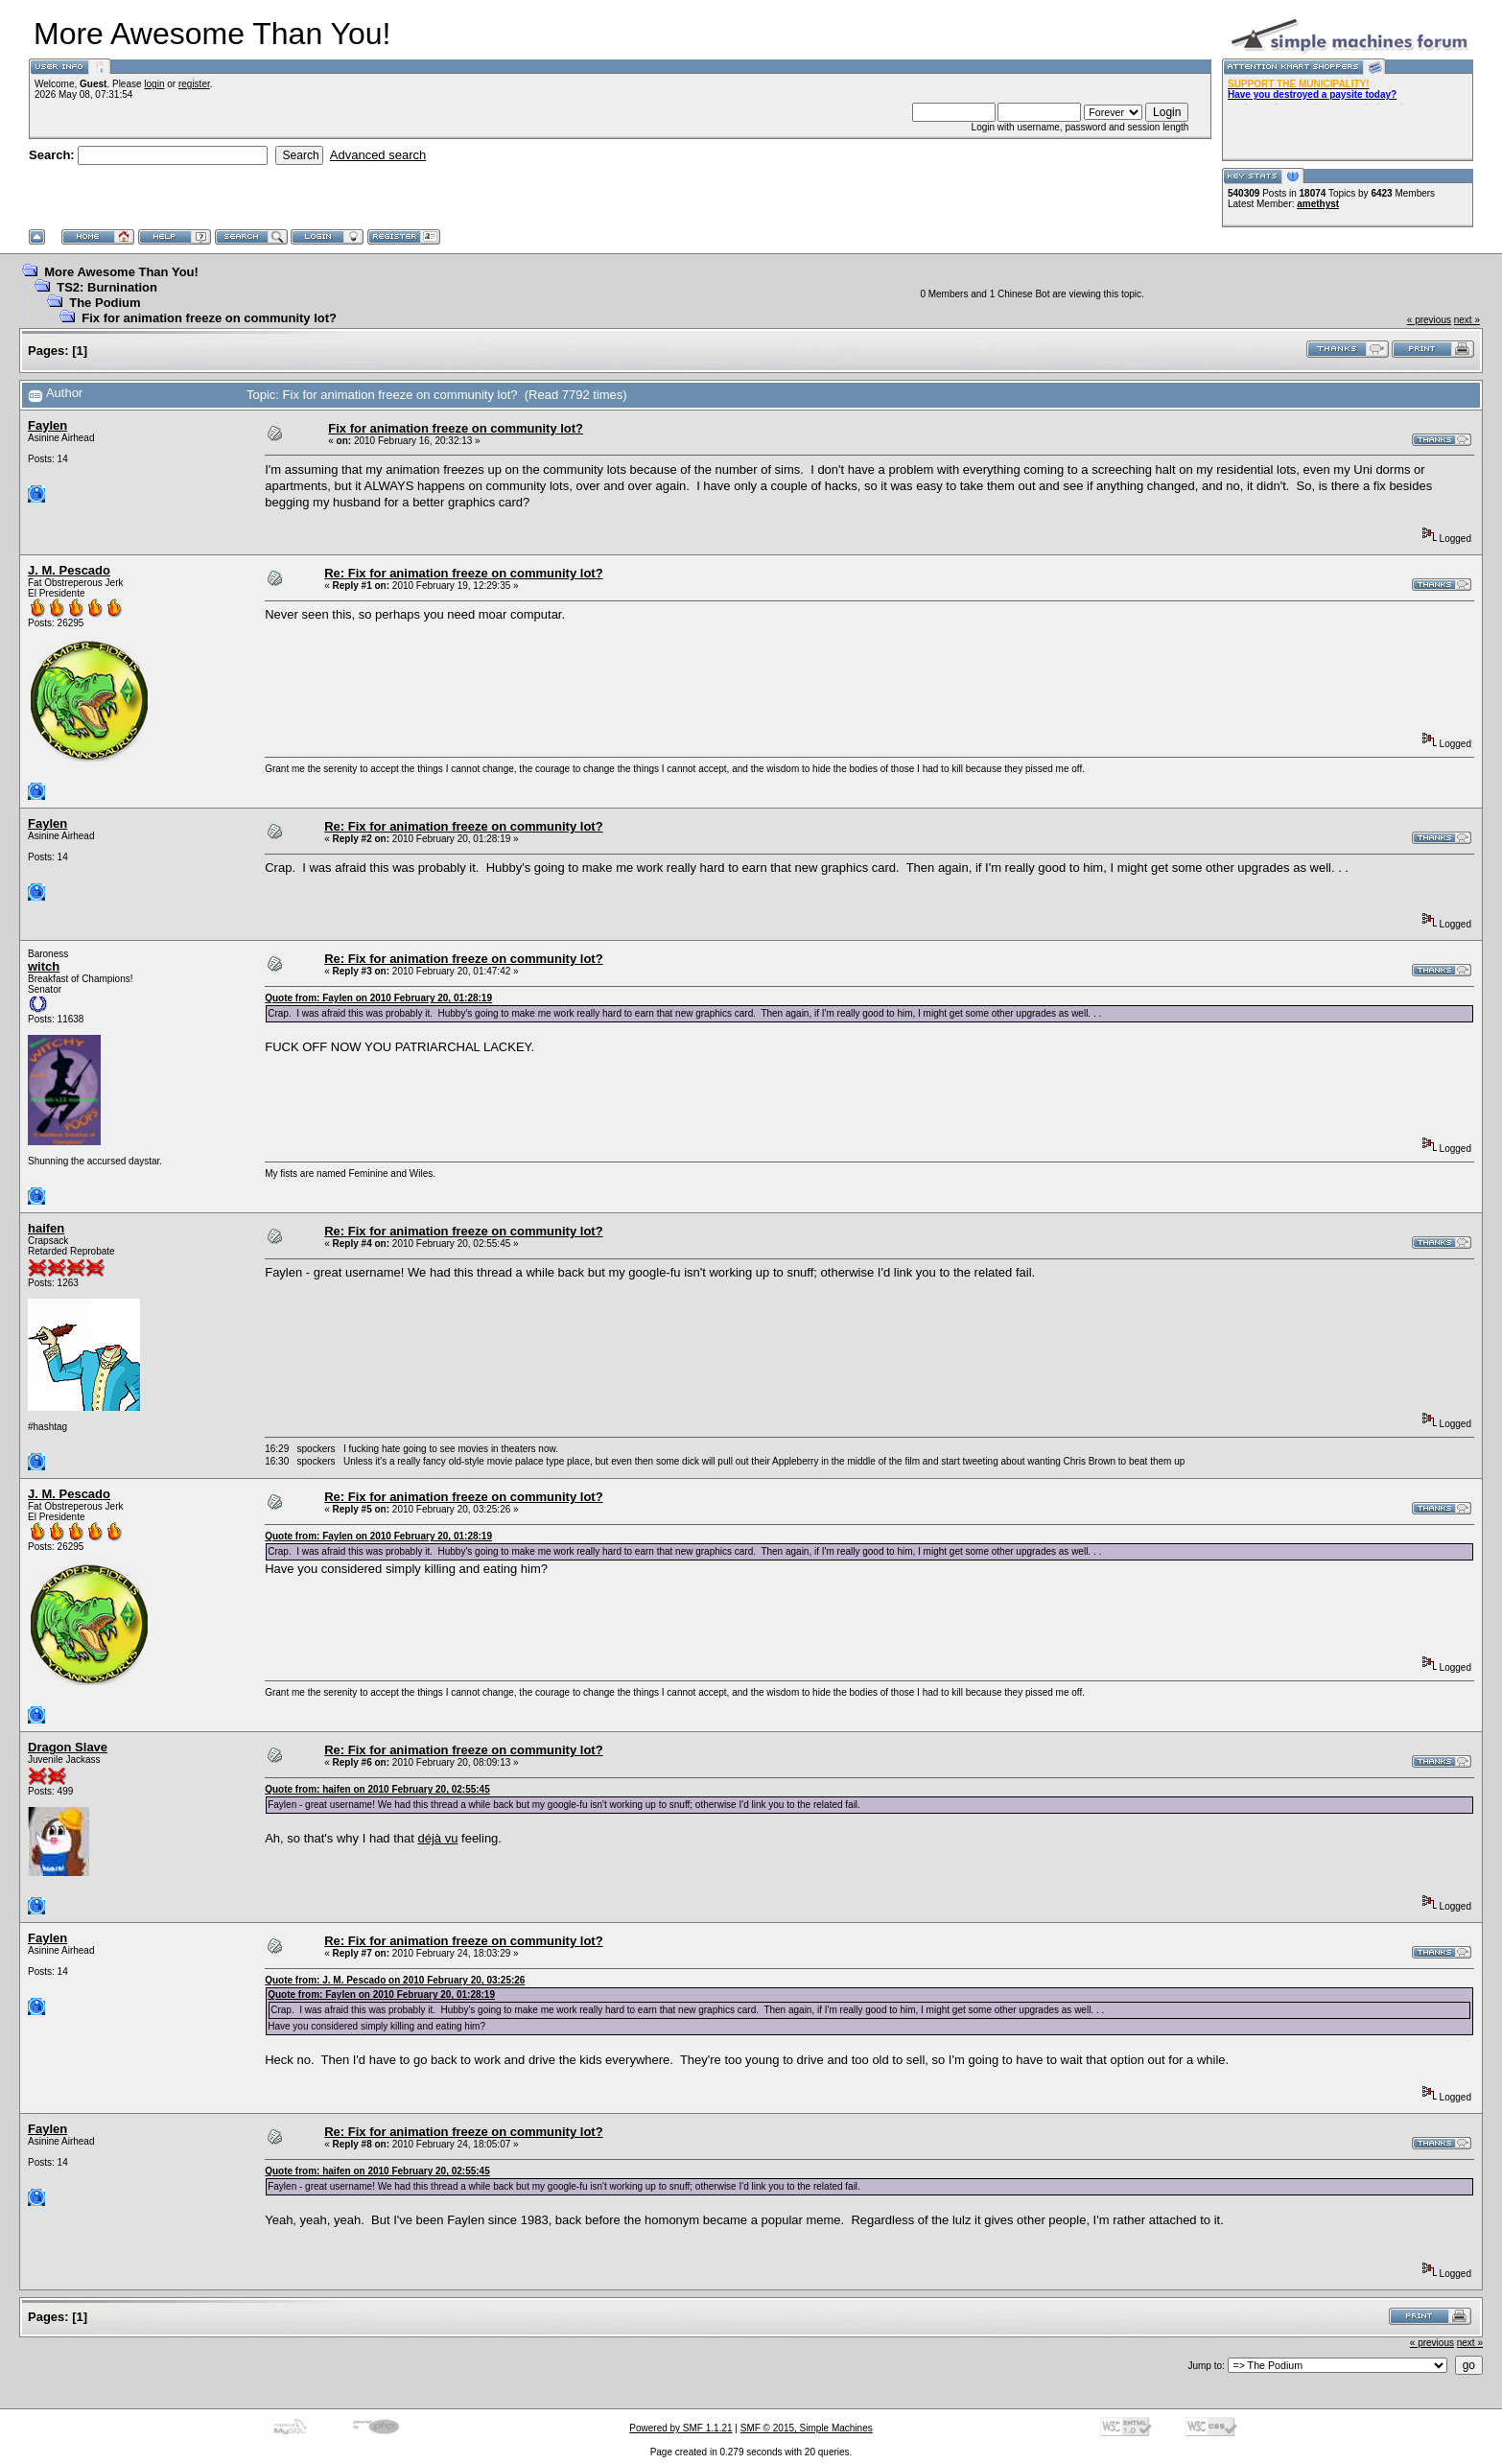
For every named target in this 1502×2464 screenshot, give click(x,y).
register (194, 84)
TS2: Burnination (107, 287)
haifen (46, 1228)
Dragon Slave (67, 1747)
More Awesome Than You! (121, 272)
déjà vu (438, 1838)
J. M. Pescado (69, 570)
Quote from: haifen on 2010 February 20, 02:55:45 (377, 1789)
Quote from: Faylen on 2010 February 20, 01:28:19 (378, 998)
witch (43, 966)
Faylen (47, 425)
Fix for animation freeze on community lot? (209, 318)
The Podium (104, 302)
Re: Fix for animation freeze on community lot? (463, 573)
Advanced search (378, 155)
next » (1467, 320)
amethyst (1318, 204)
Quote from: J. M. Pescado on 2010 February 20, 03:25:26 (395, 1980)
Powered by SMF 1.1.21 (680, 2428)
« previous (1429, 320)
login (154, 84)
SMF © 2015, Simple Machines (806, 2428)
